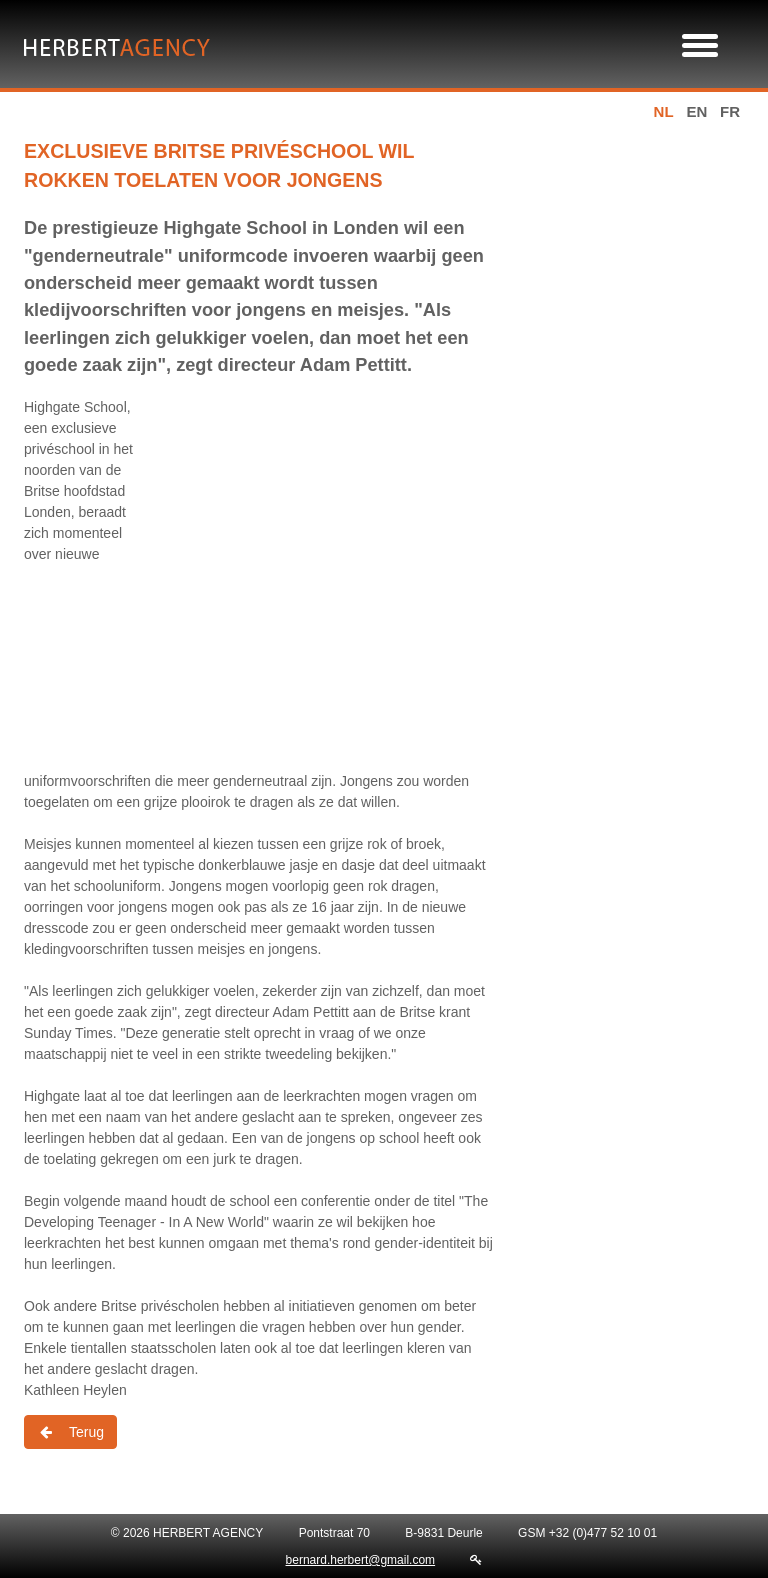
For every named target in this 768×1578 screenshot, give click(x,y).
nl (664, 111)
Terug (70, 1432)
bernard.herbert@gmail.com (361, 1560)
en (696, 111)
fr (730, 111)
